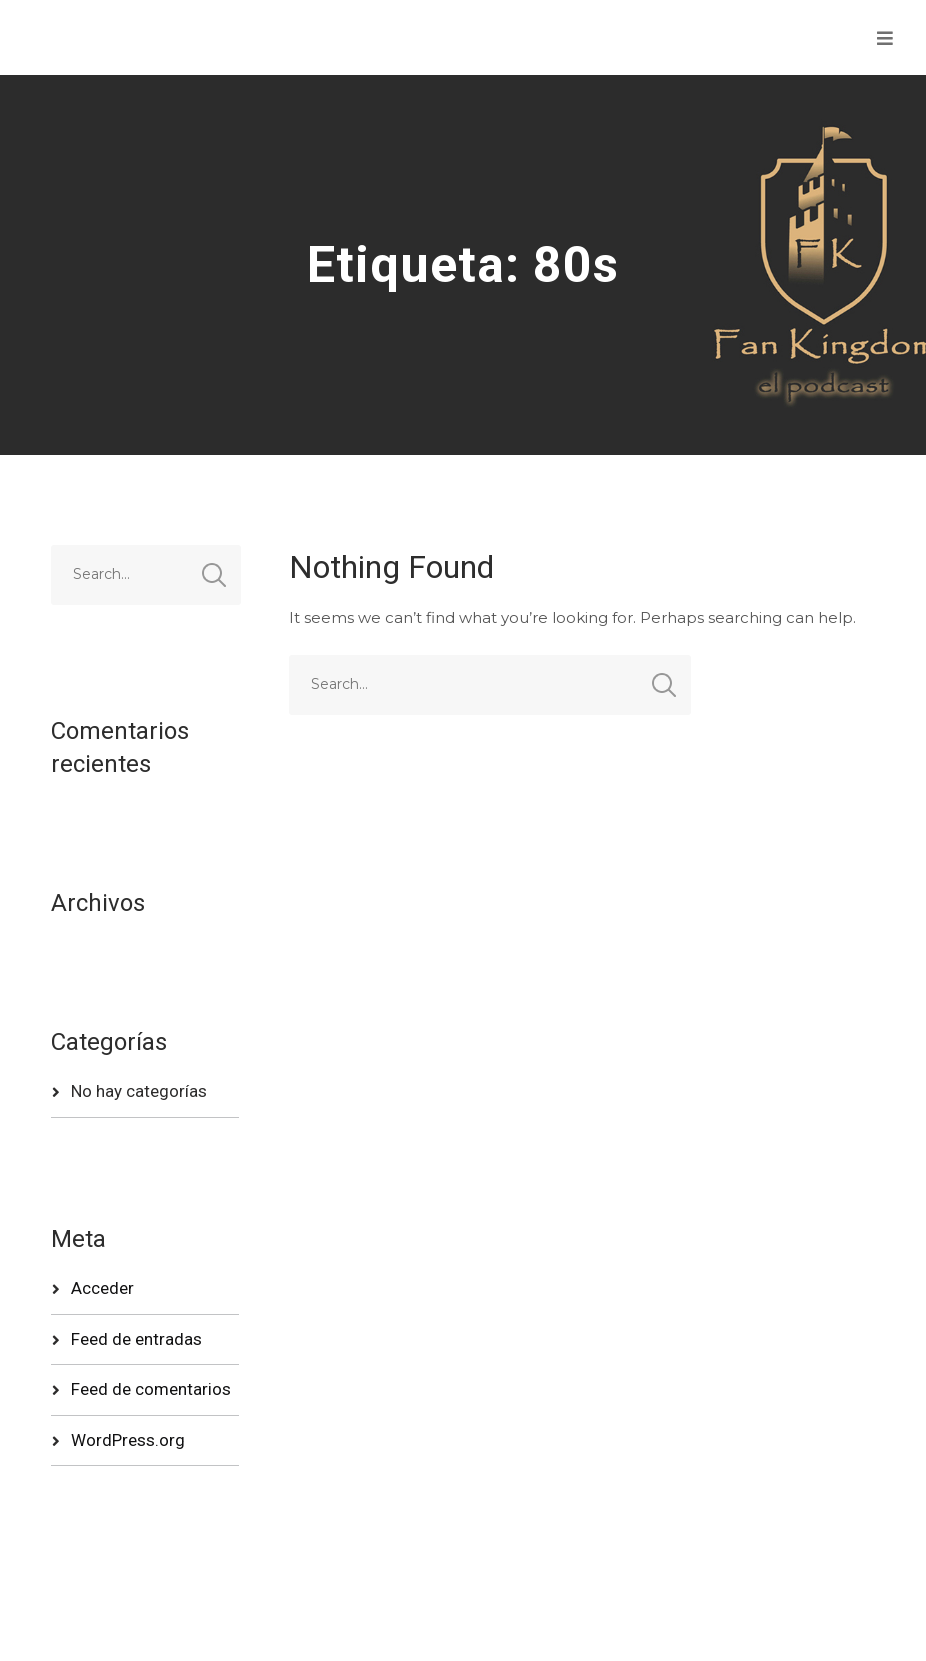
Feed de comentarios (151, 1389)
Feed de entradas (136, 1339)
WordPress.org (128, 1440)
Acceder (102, 1288)
